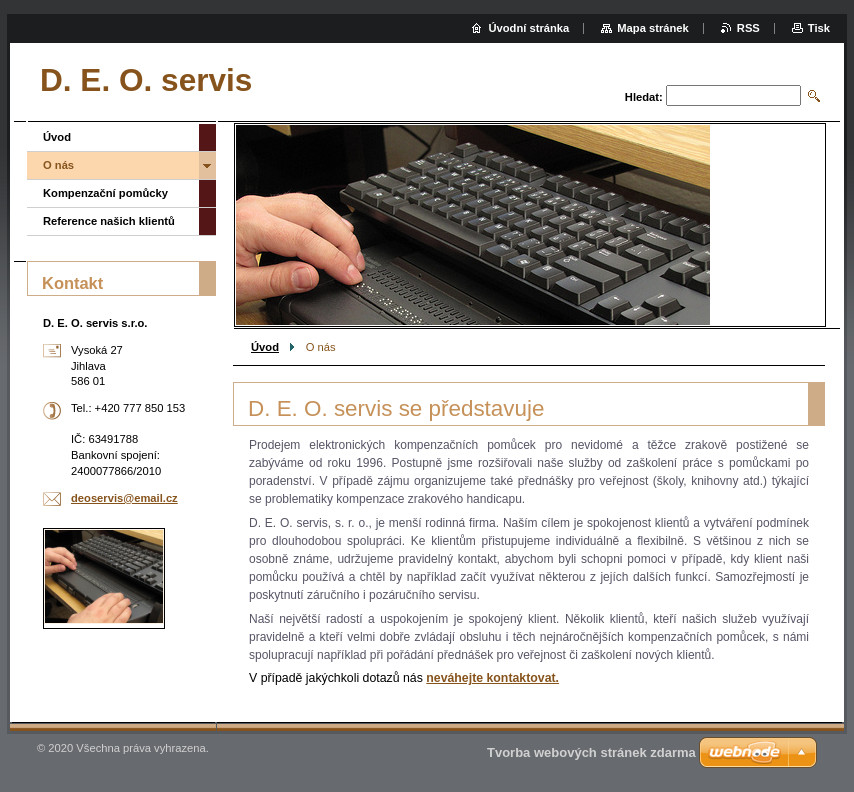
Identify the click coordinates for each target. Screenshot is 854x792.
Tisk (819, 28)
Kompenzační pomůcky (105, 193)
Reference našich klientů (109, 221)
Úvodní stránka (528, 28)
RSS (748, 28)
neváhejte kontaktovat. (492, 678)
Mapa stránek (653, 28)
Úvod (265, 347)
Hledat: (644, 97)
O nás (58, 165)
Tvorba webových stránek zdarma (591, 752)
